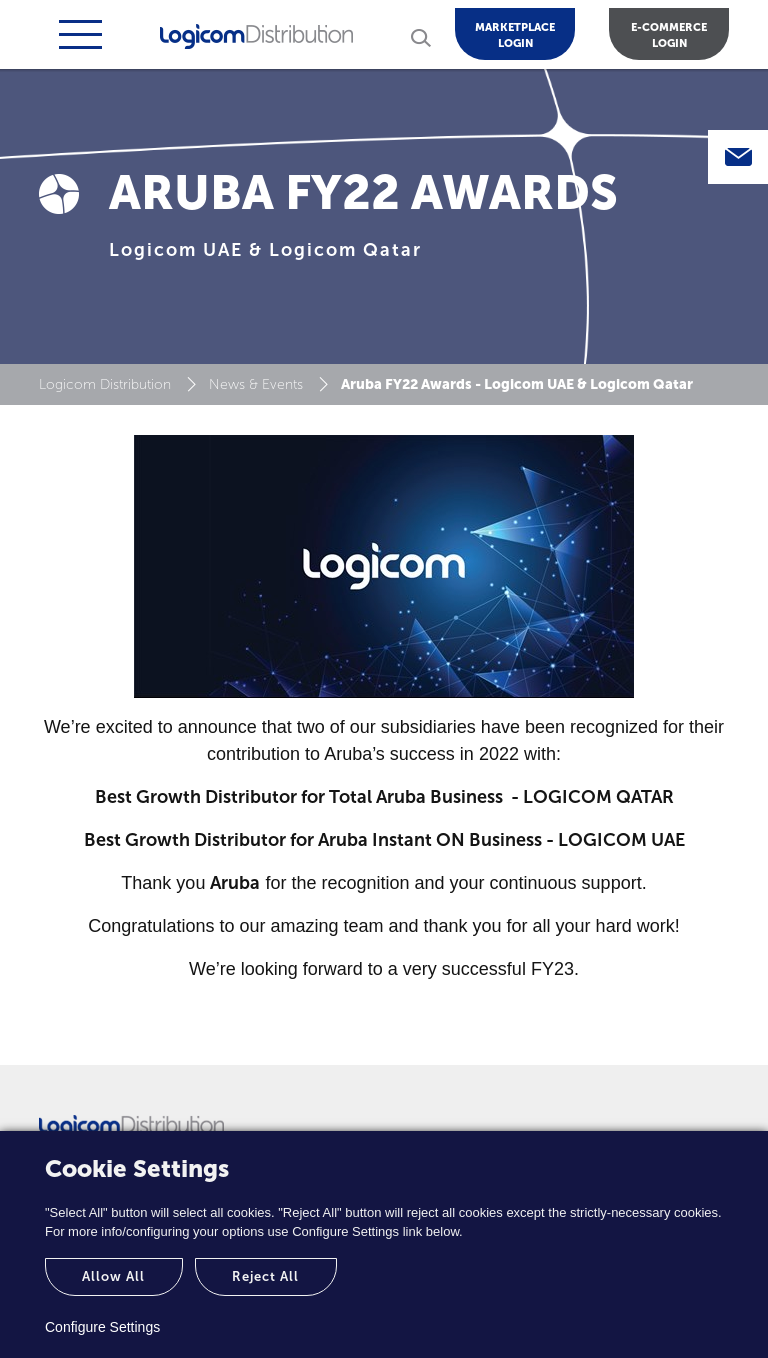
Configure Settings (102, 1327)
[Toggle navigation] (78, 34)
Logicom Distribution (105, 384)
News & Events (256, 384)
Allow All (113, 1276)
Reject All (265, 1276)
